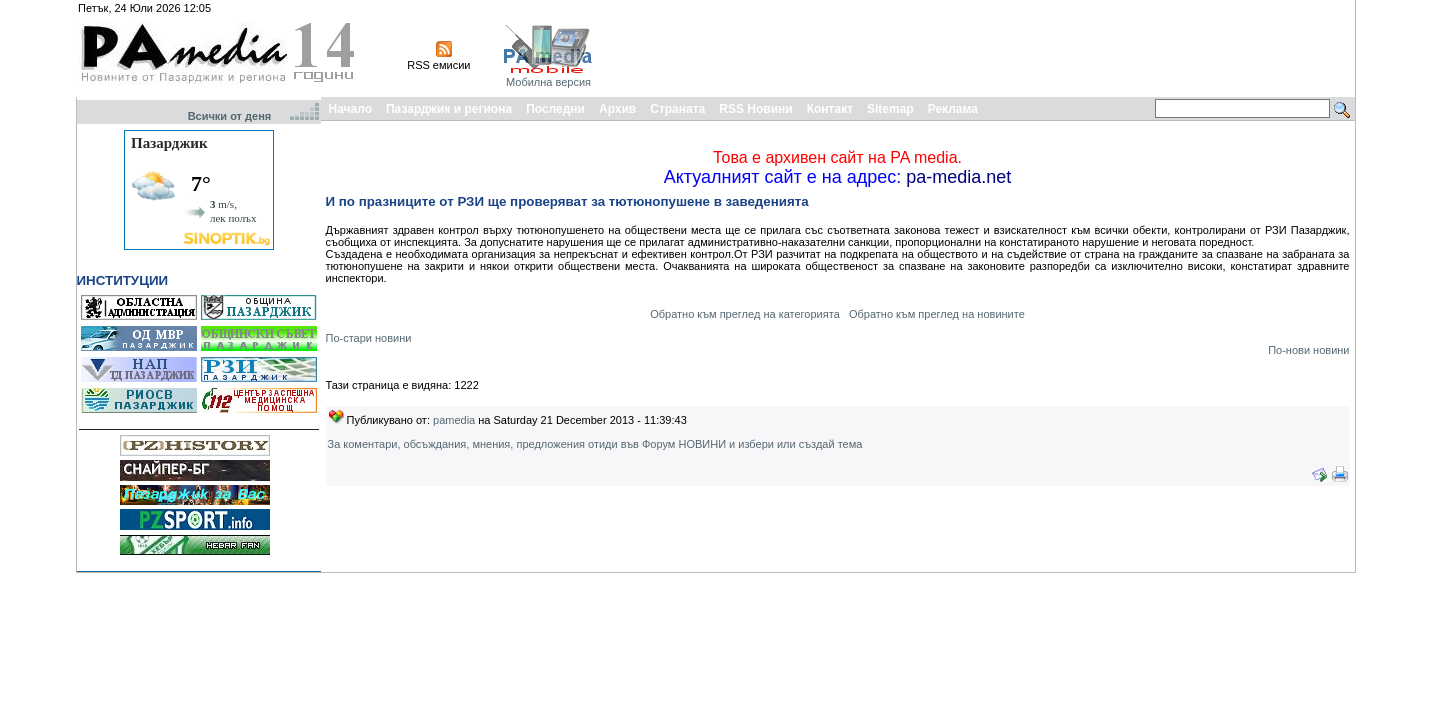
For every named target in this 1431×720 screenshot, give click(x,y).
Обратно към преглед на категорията (745, 314)
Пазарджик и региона (449, 109)
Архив (617, 109)
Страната (677, 109)
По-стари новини (369, 338)
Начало (350, 109)
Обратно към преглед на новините (937, 314)
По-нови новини (1308, 350)
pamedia (454, 420)
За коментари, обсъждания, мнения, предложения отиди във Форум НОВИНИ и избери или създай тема (595, 444)
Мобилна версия (548, 82)
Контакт (830, 109)
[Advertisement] (988, 48)
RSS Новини (755, 109)
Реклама (953, 109)
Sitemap (890, 109)
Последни (555, 109)
